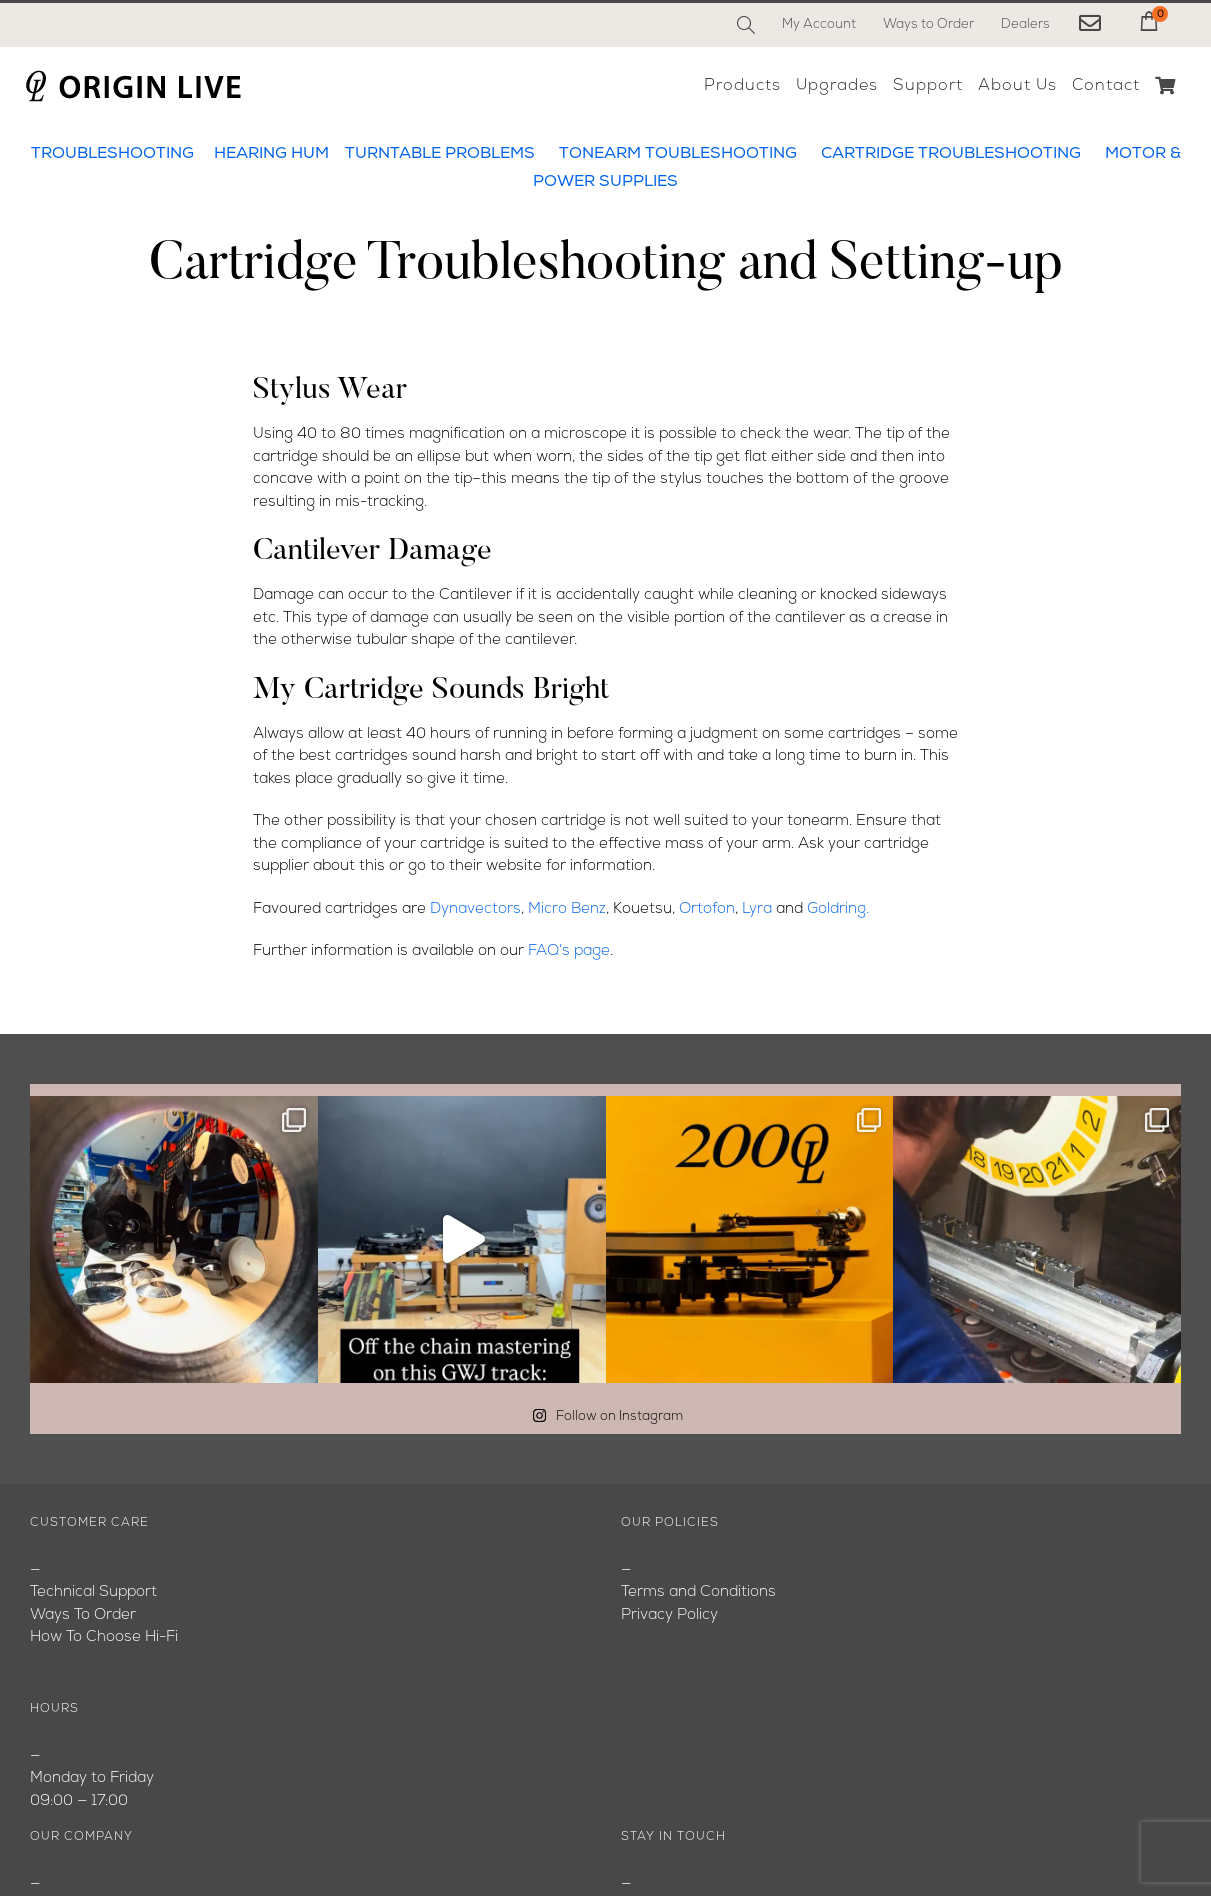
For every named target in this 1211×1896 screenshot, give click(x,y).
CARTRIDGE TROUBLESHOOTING (951, 154)
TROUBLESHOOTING (112, 154)
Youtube (59, 1638)
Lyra (757, 909)
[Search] (746, 25)
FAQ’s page (569, 951)
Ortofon (707, 909)
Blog (45, 1615)
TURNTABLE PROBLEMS (440, 154)
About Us (63, 1593)
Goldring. (838, 909)
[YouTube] (681, 1821)
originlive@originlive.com (706, 1615)
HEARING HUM (271, 154)
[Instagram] (725, 1821)
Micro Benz (567, 909)
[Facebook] (637, 1821)
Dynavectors (475, 909)
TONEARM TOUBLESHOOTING (678, 154)
